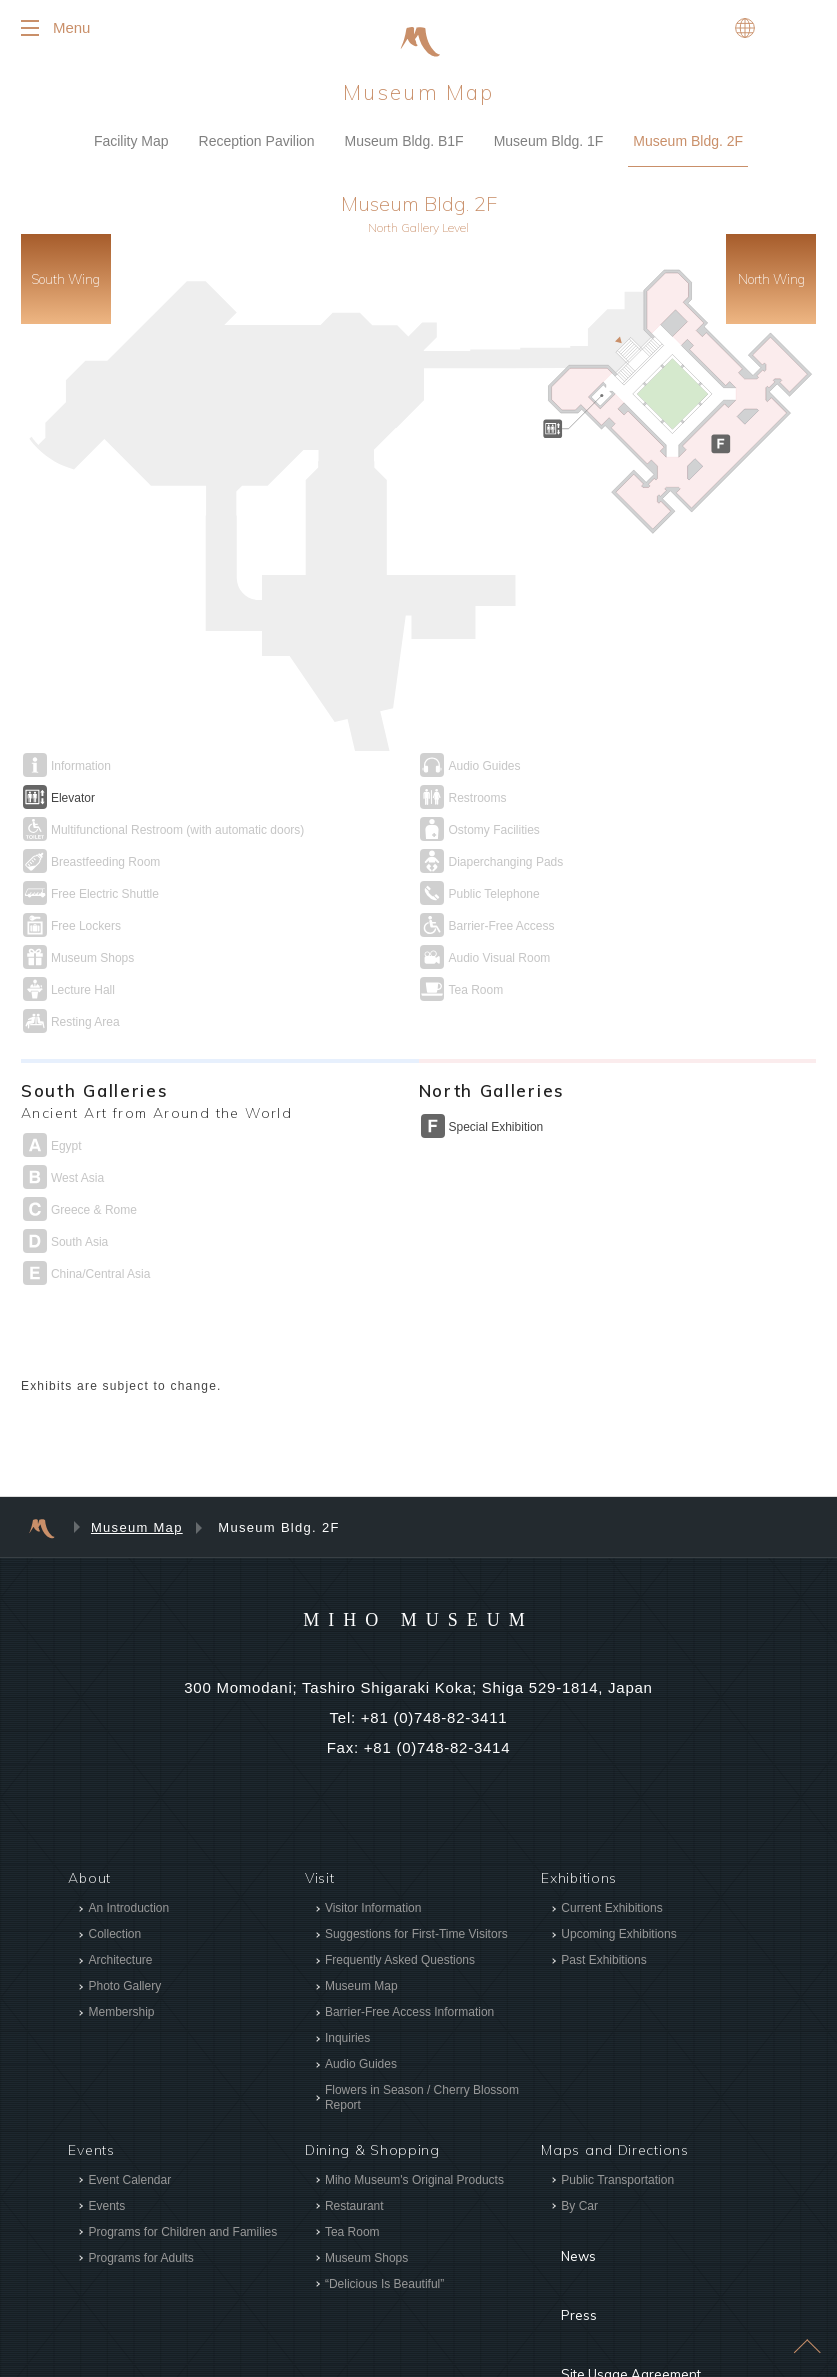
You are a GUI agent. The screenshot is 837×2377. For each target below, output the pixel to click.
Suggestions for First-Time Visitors (416, 1856)
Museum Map (137, 1449)
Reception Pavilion (257, 158)
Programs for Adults (140, 2179)
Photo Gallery (124, 1908)
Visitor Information (373, 1830)
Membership (121, 1934)
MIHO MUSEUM (418, 1540)
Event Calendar (129, 2101)
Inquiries (347, 1960)
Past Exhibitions (603, 1882)
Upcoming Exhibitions (618, 1856)
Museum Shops (366, 2179)
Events (106, 2127)
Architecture (120, 1882)
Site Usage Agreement (621, 2223)
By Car (579, 2127)
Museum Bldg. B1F (404, 158)
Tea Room (352, 2153)
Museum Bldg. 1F (549, 158)
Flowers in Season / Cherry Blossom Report (422, 2019)
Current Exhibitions (611, 1830)
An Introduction (128, 1830)
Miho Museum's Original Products (414, 2101)
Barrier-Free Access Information (409, 1934)
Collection (114, 1856)
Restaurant (354, 2127)
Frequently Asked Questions (400, 1882)
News (561, 2163)
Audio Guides (361, 1986)
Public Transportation (617, 2101)
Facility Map (131, 158)
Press (561, 2193)
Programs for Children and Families (182, 2153)
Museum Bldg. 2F (688, 158)
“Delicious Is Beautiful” (384, 2205)
